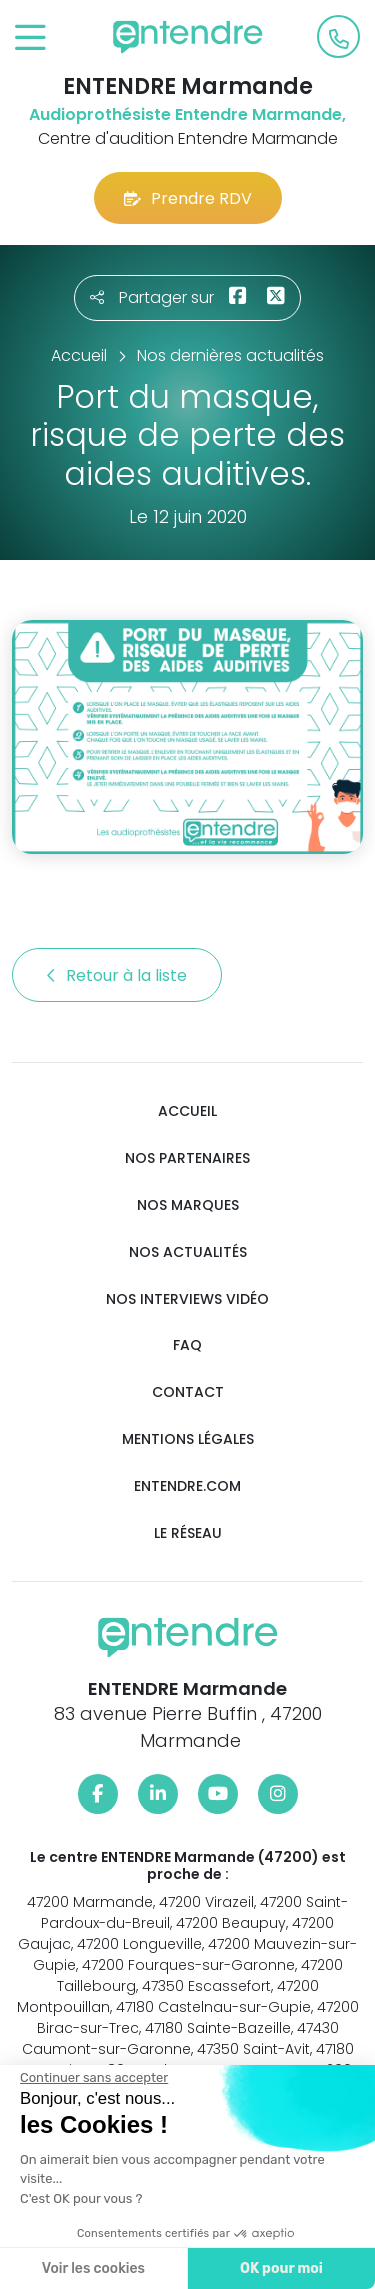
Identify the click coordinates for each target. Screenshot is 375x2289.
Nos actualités (188, 1252)
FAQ (187, 1345)
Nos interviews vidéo (187, 1299)
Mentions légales (188, 1439)
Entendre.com (187, 1486)
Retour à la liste (117, 975)
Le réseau (188, 1533)
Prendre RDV (188, 198)
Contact (188, 1392)
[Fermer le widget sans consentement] (94, 2078)
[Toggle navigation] (30, 38)
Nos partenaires (187, 1158)
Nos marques (188, 1205)
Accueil (187, 1111)
